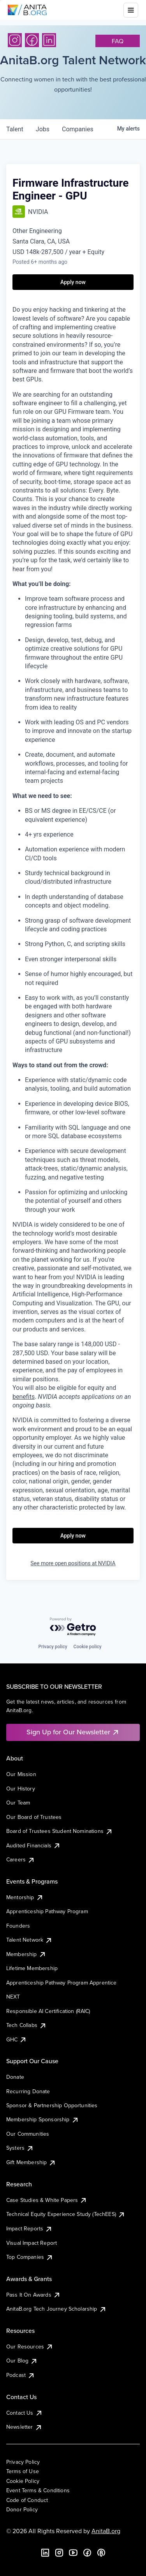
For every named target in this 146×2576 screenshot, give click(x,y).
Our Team (18, 1802)
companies (77, 129)
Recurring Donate (28, 2091)
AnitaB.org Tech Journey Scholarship (56, 2309)
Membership (26, 1954)
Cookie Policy (22, 2481)
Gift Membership (31, 2162)
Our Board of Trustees (34, 1817)
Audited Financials (33, 1845)
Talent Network (29, 1940)
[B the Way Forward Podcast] (101, 2552)
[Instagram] (14, 40)
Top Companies (29, 2257)
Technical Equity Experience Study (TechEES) (65, 2214)
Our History (20, 1788)
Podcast (20, 2375)
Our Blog (22, 2360)
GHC (16, 2039)
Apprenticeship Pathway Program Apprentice (61, 1982)
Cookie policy (88, 1646)
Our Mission (21, 1774)
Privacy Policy (23, 2462)
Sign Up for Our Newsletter (73, 1732)
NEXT (13, 1996)
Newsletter (24, 2427)
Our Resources (29, 2346)
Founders (18, 1926)
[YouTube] (73, 2552)
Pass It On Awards (33, 2295)
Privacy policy (52, 1646)
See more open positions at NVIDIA (72, 1563)
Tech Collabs (26, 2025)
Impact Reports (29, 2228)
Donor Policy (22, 2509)
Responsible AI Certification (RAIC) (48, 2011)
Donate (15, 2077)
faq (117, 41)
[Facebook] (31, 40)
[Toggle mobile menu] (130, 10)
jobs (42, 129)
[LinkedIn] (49, 40)
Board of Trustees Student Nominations (59, 1831)
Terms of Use (22, 2471)
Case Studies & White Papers (46, 2200)
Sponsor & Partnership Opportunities (52, 2105)
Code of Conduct (27, 2500)
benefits (23, 1396)
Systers (20, 2148)
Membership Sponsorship (42, 2119)
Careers (20, 1859)
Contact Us (24, 2413)
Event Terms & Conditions (38, 2490)
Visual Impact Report (31, 2243)
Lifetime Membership (32, 1968)
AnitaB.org (105, 2531)
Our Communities (27, 2134)
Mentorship (25, 1897)
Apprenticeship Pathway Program (47, 1911)
